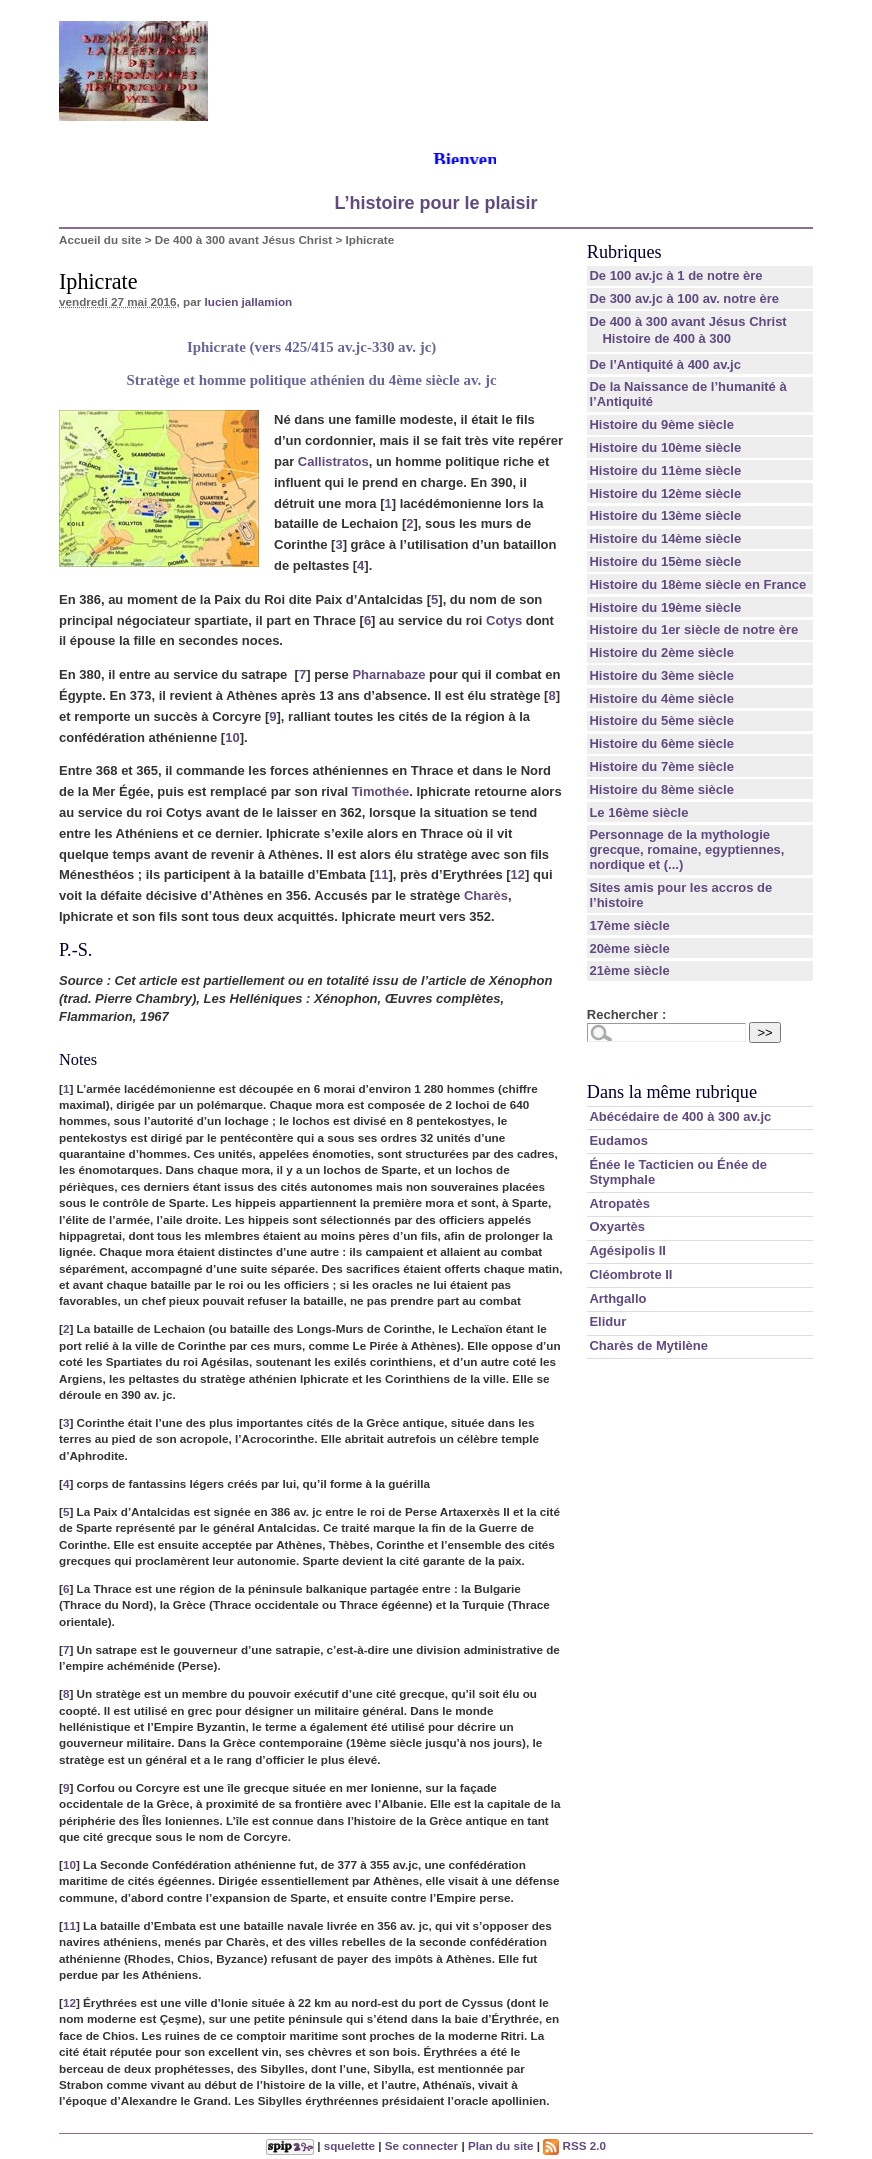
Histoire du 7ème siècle (661, 766)
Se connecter (421, 2145)
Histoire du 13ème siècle (665, 515)
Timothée (381, 791)
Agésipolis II (627, 1250)
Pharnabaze (388, 674)
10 (232, 737)
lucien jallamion (249, 301)
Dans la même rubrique (672, 1092)
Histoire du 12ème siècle (665, 493)
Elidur (607, 1321)
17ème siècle (629, 925)
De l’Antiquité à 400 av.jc (664, 364)
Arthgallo (617, 1298)
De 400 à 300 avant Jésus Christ (243, 239)
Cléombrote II (630, 1274)
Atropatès (619, 1203)
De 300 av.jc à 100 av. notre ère (684, 298)
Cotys (504, 620)
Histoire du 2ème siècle (661, 652)
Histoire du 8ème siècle (661, 789)
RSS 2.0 (574, 2145)
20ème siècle (629, 948)
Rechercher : (626, 1014)
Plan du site (501, 2145)
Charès (486, 895)
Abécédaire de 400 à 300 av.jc (680, 1116)
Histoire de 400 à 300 (666, 338)
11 (381, 874)
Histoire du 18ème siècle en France (697, 584)
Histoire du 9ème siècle (661, 424)
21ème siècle (629, 970)
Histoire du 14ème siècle (665, 538)
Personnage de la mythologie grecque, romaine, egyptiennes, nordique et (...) (686, 849)
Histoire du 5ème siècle (661, 720)
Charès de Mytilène (648, 1345)
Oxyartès (617, 1226)
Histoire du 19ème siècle (665, 607)
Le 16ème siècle (638, 812)
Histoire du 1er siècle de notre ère (693, 629)
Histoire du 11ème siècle (665, 470)
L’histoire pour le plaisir (435, 203)
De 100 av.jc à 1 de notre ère (675, 275)
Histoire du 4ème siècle (661, 698)
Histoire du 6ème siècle (661, 743)
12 (518, 874)
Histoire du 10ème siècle (665, 447)
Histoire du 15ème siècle (665, 561)
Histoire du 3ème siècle (661, 675)
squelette (349, 2145)
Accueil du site (100, 239)
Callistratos (333, 461)
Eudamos (618, 1140)
